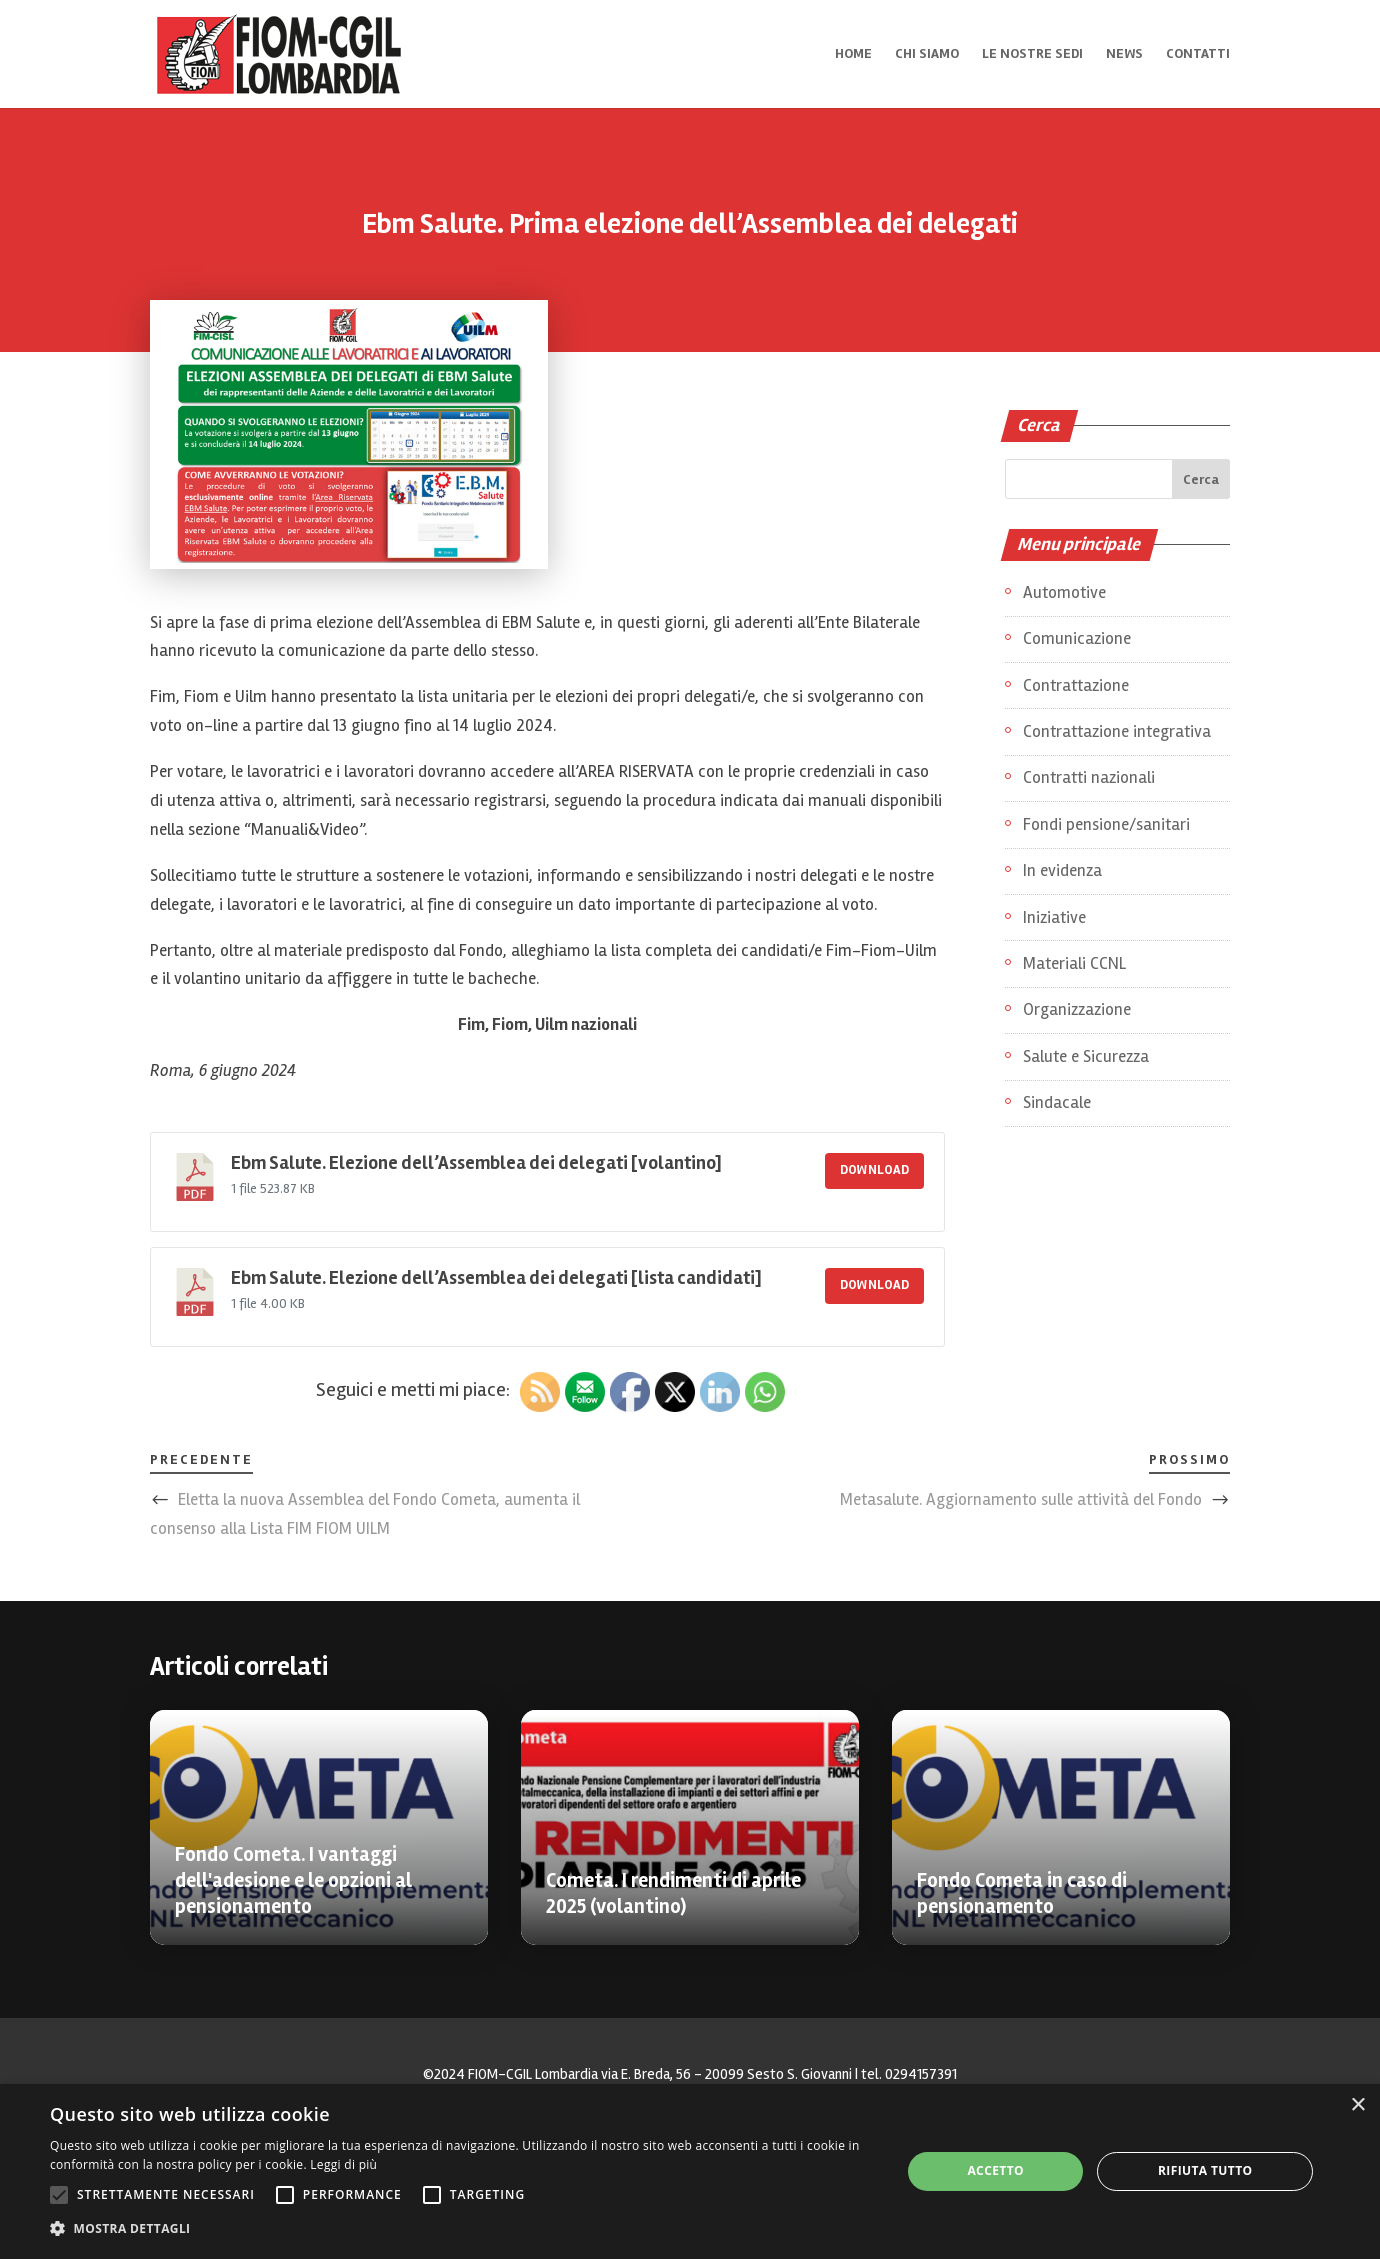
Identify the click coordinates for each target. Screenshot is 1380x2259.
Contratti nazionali (1089, 777)
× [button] (1357, 2105)
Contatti (1198, 54)
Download (874, 1170)
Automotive (1064, 592)
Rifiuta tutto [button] (1205, 2170)
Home (853, 54)
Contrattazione (1076, 685)
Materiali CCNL (1074, 963)
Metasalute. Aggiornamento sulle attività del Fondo (1021, 1499)
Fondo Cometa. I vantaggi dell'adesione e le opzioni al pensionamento (293, 1880)
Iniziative (1054, 917)
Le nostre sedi (1032, 54)
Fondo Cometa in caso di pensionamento (1022, 1893)
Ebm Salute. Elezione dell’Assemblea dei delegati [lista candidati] (496, 1278)
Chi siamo (927, 54)
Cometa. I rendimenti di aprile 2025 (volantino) (673, 1893)
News (1124, 54)
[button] (463, 2229)
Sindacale (1057, 1102)
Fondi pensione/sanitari (1106, 824)
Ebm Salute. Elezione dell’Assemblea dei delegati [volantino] (476, 1163)
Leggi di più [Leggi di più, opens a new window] (343, 2164)
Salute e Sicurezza (1086, 1056)
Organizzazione (1077, 1009)
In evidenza (1062, 870)
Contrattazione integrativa (1117, 731)
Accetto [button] (995, 2170)
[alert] (690, 2171)
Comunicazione (1077, 638)
